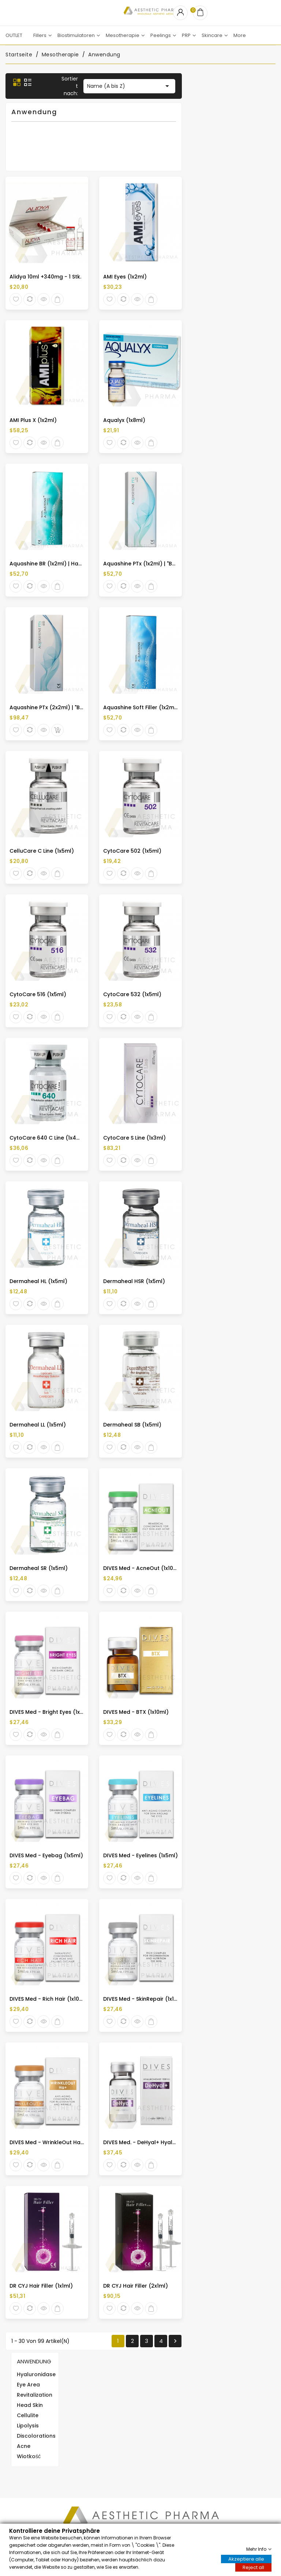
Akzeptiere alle (246, 2558)
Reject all (253, 2567)
